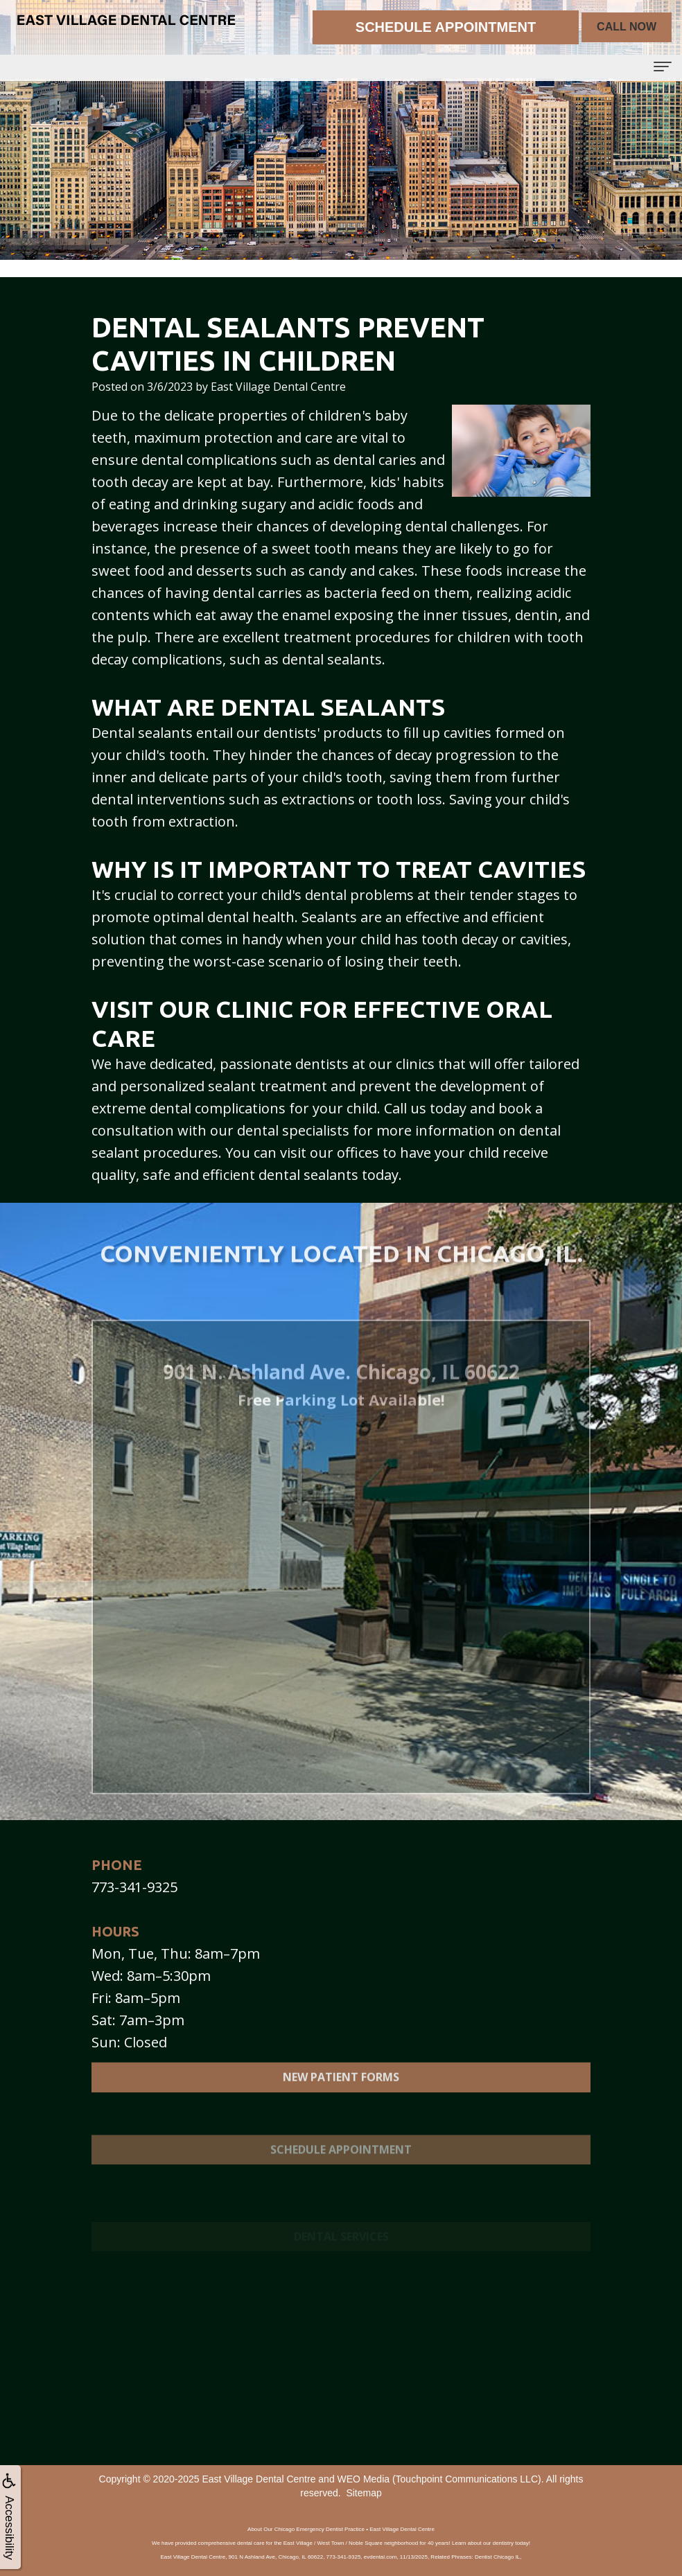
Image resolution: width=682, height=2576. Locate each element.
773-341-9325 (134, 1887)
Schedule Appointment (341, 2182)
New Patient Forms (341, 2095)
